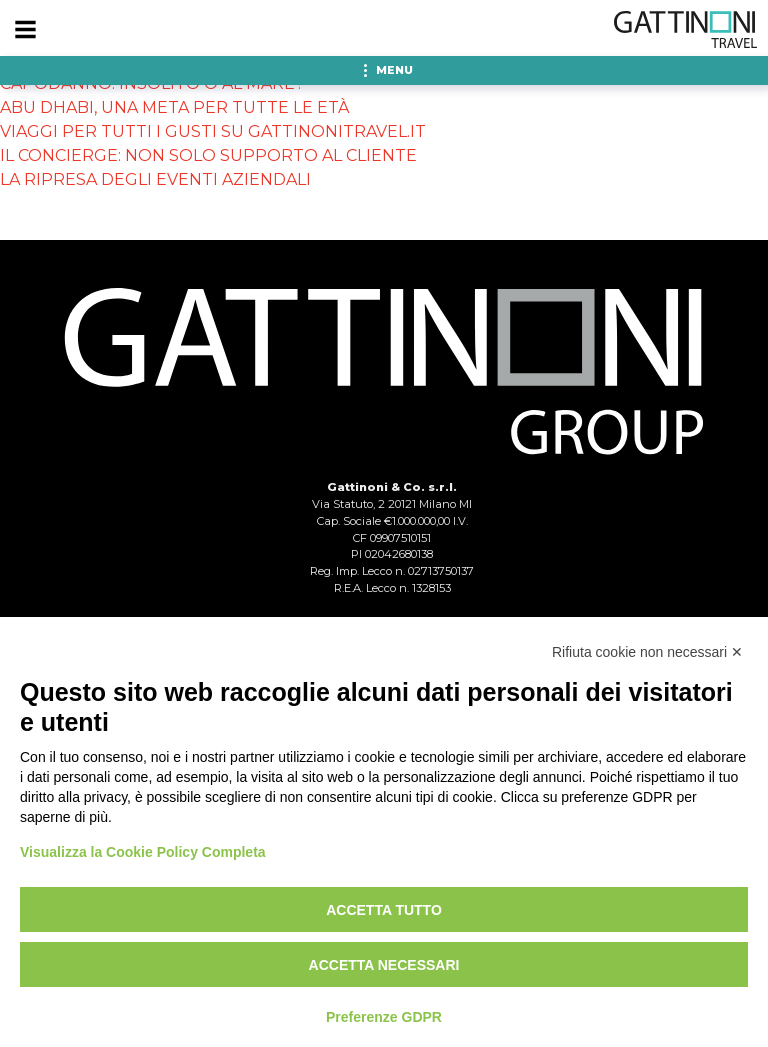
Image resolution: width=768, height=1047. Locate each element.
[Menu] (25, 30)
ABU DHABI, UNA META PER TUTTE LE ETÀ (174, 107)
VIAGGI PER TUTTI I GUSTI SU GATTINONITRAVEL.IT (213, 131)
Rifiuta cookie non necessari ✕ (647, 652)
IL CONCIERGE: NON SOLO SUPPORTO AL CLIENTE (208, 155)
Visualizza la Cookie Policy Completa (143, 852)
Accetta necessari (384, 965)
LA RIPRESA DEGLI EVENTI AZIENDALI (155, 179)
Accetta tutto (384, 910)
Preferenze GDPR (384, 1017)
